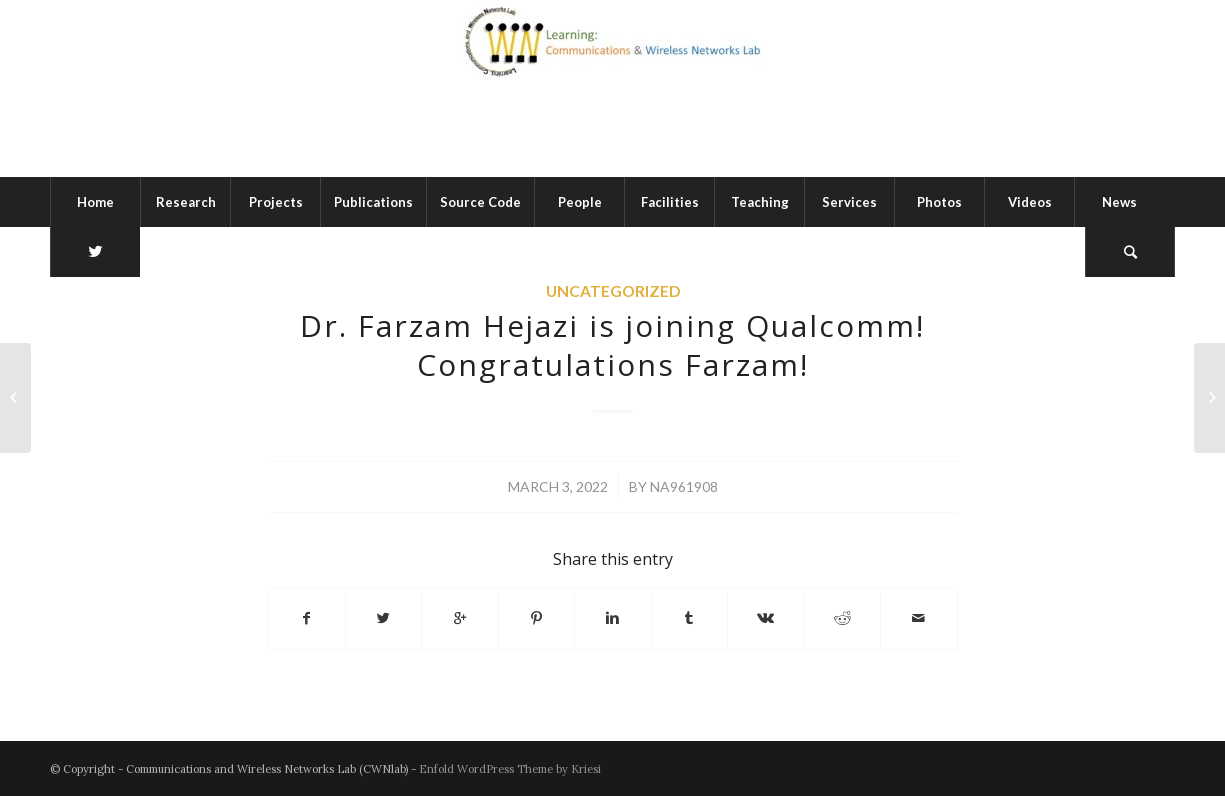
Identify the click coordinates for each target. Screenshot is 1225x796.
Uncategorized (613, 291)
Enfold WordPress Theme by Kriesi (510, 769)
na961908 (684, 486)
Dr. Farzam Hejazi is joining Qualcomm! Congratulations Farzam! (612, 345)
